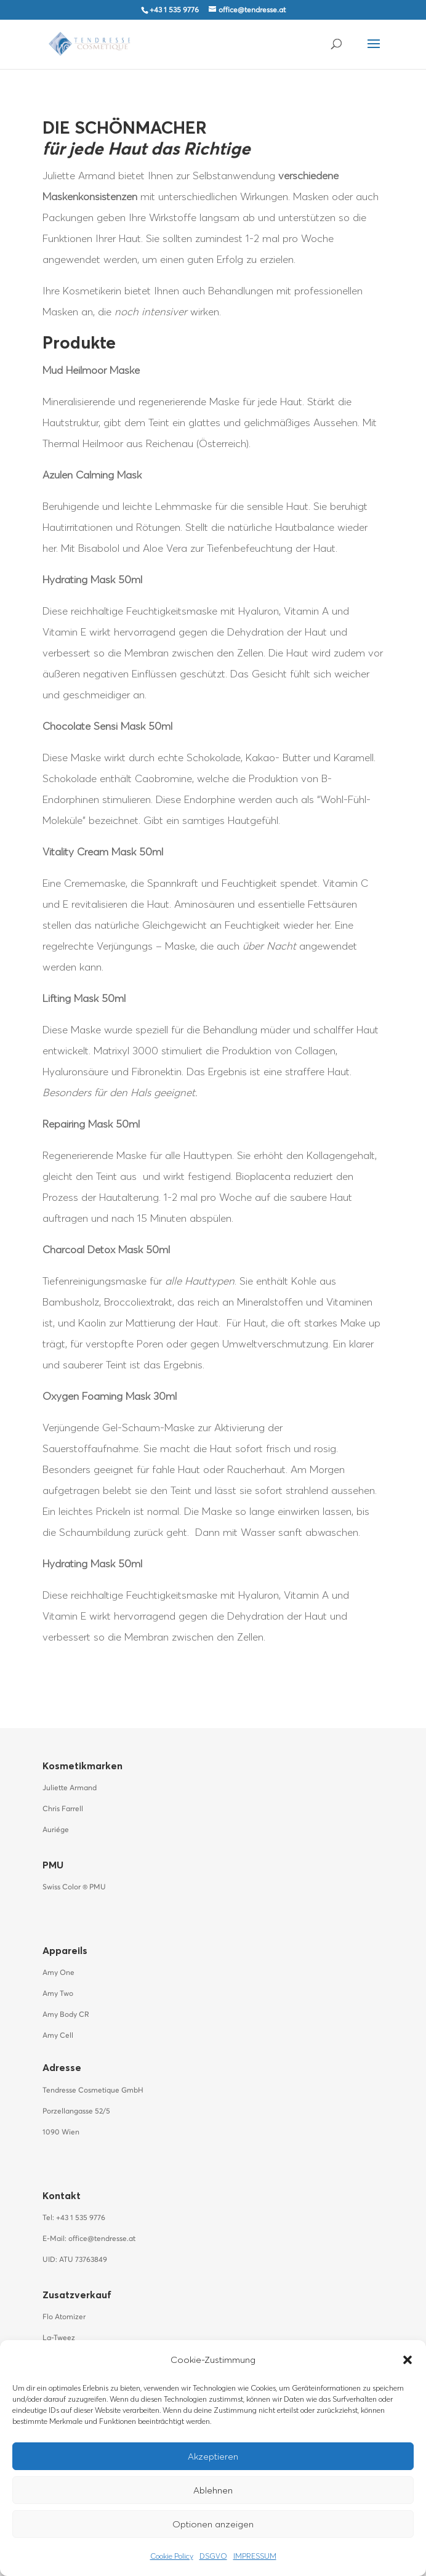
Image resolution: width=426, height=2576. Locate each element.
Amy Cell (57, 2036)
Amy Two (57, 1994)
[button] (407, 2360)
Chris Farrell (62, 1809)
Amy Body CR (65, 2015)
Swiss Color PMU (74, 1887)
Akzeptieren (213, 2456)
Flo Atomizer (64, 2317)
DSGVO (213, 2556)
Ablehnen (213, 2490)
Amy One (58, 1973)
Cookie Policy (171, 2556)
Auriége (55, 1830)
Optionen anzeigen (213, 2524)
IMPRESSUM (254, 2556)
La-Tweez (58, 2338)
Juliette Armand (69, 1788)
